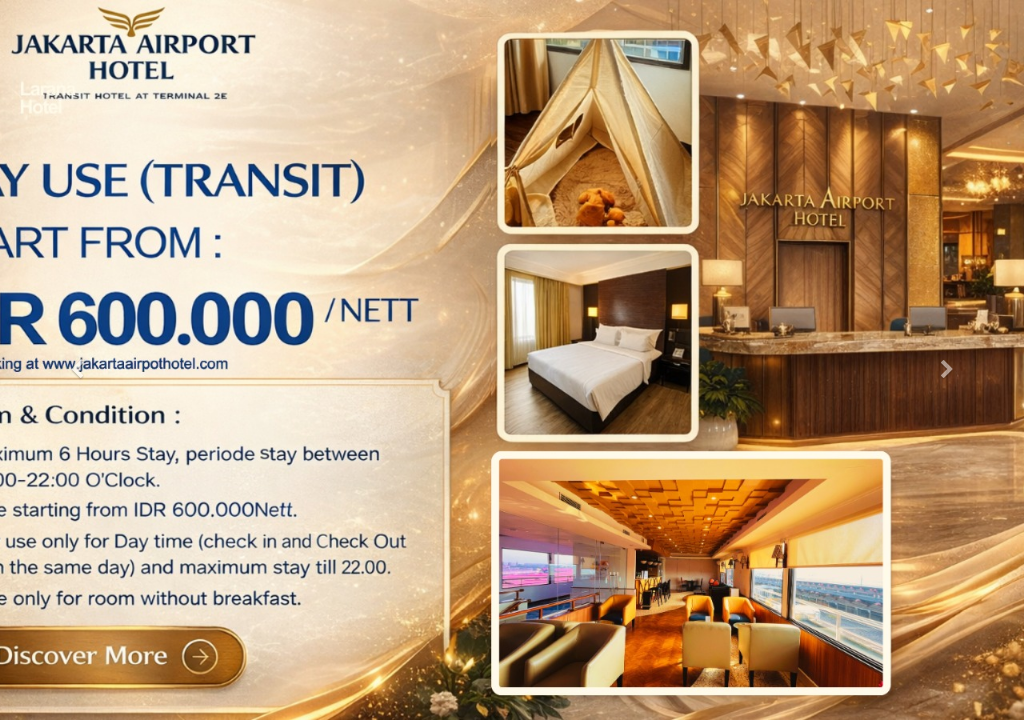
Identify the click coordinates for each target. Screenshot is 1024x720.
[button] (77, 360)
